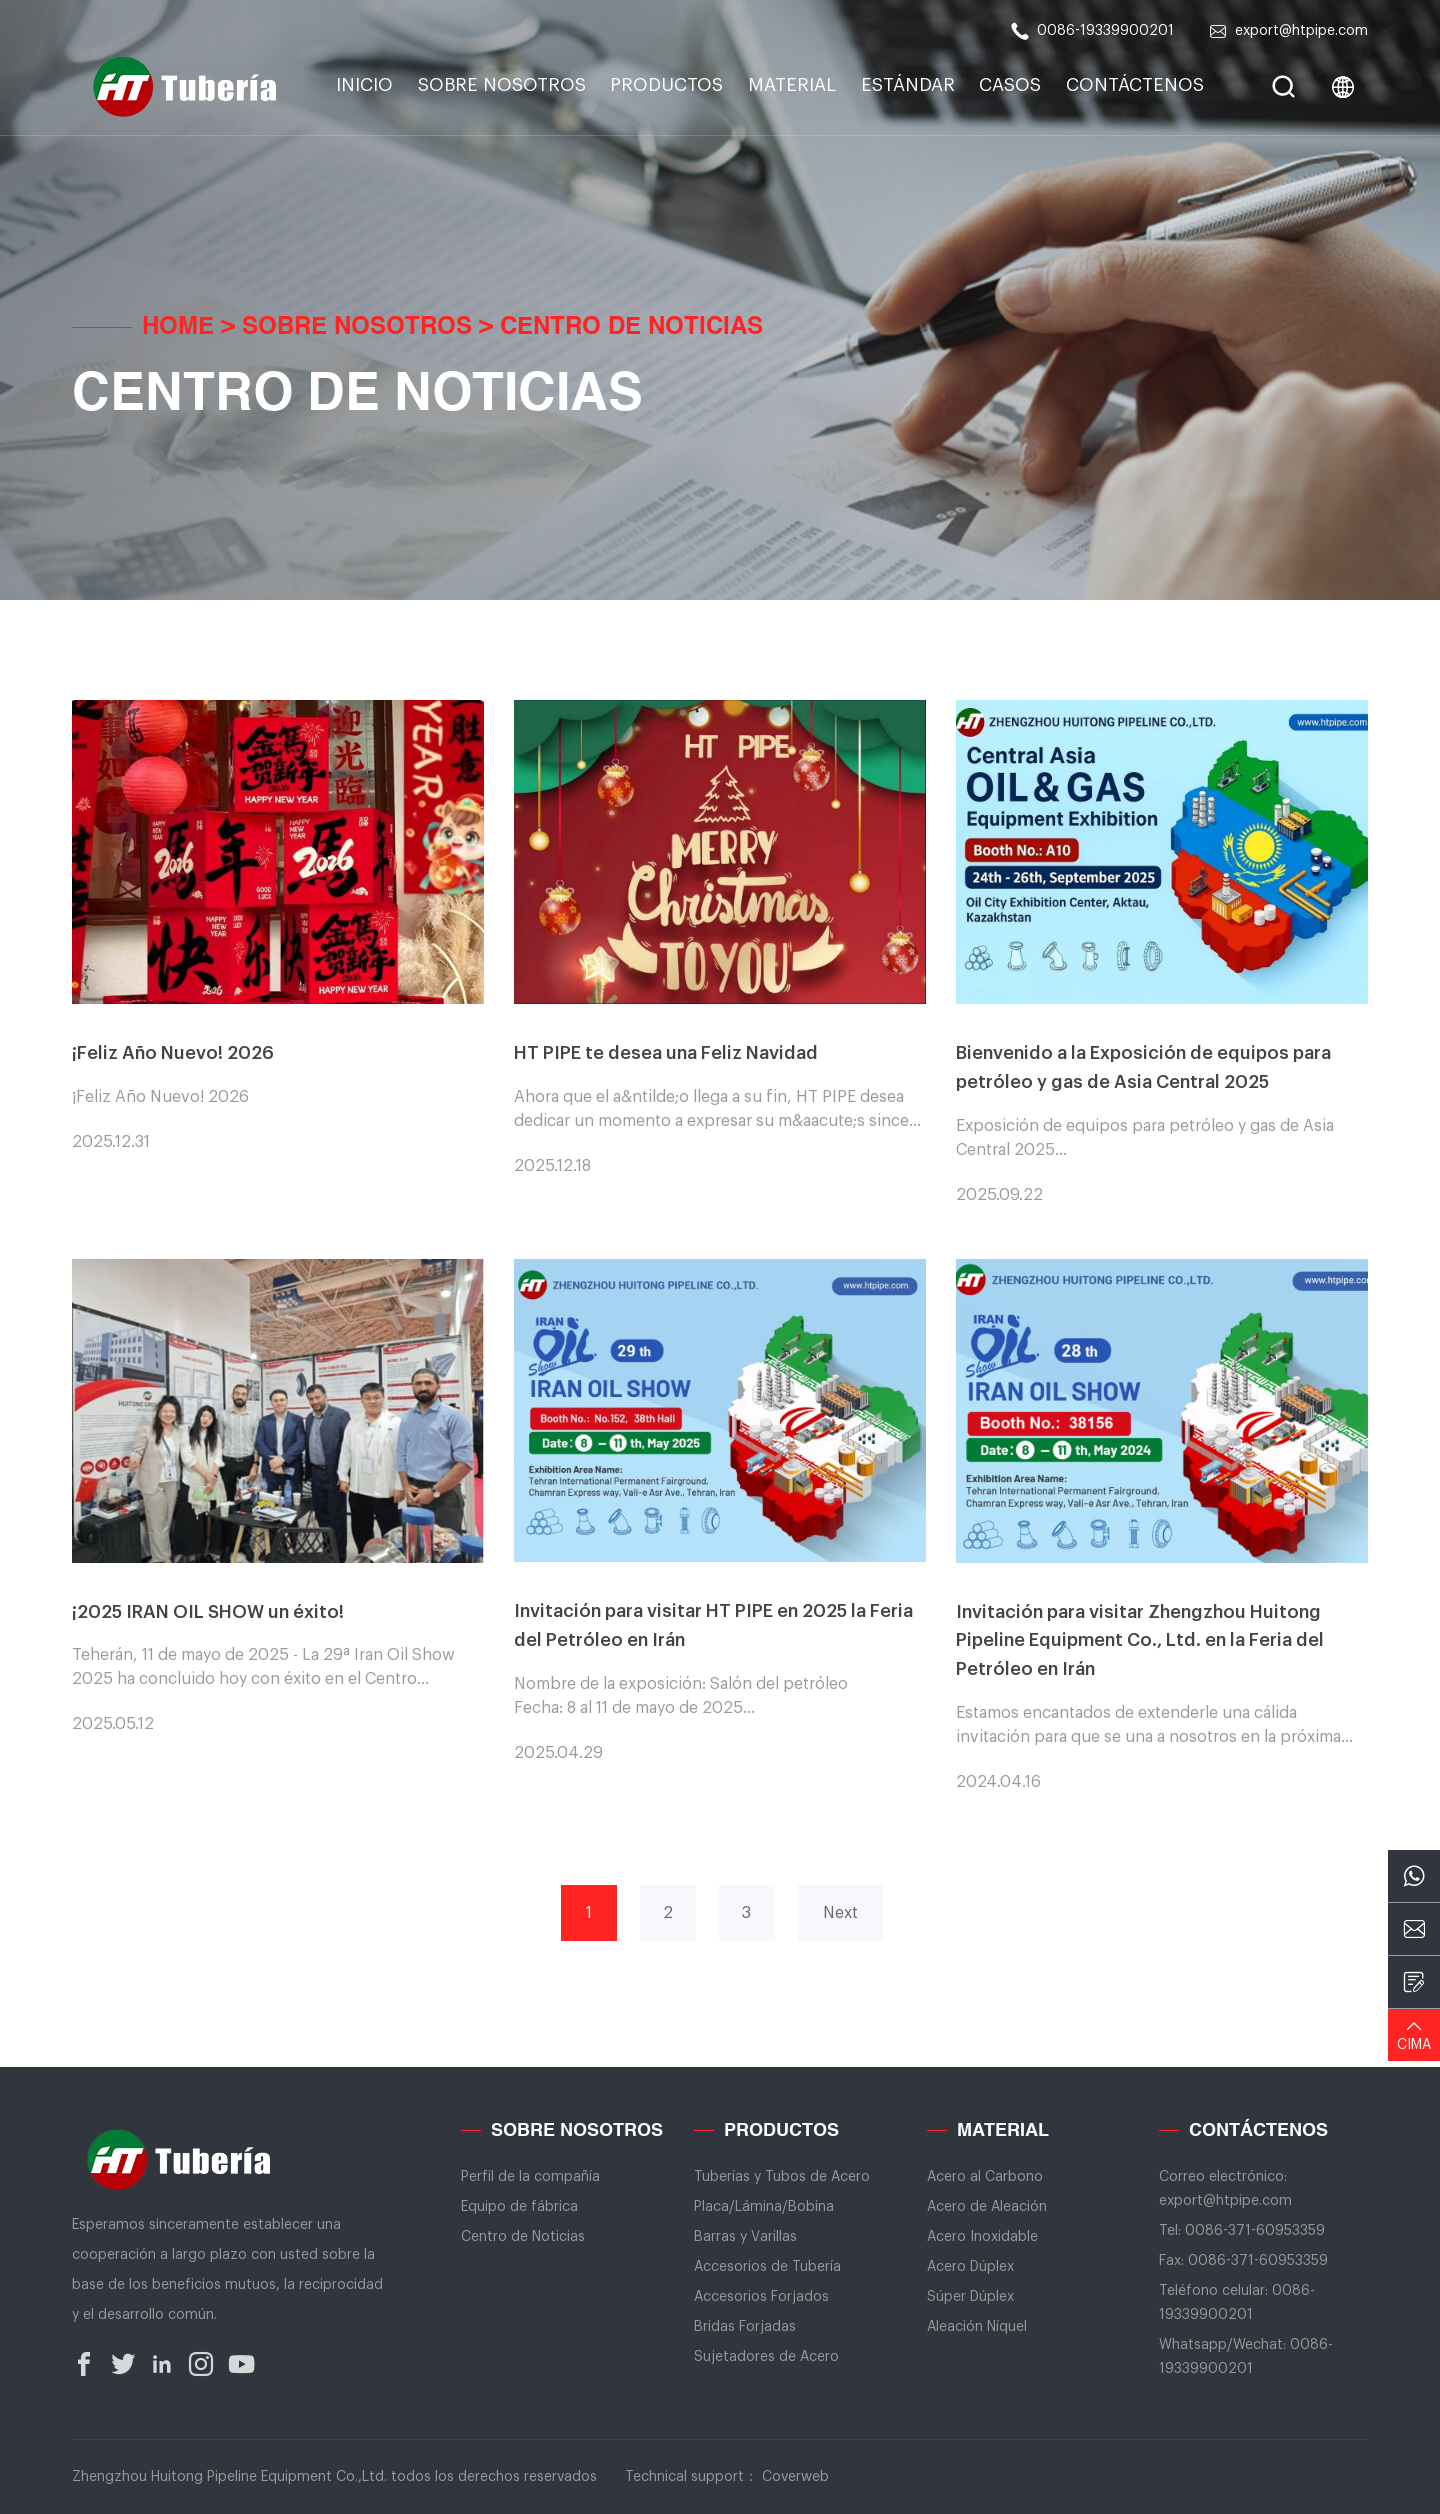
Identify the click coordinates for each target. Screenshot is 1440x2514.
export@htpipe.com (1288, 31)
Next (840, 1913)
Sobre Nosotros (502, 85)
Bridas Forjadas (745, 2327)
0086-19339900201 (1092, 31)
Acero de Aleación (987, 2207)
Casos (1010, 85)
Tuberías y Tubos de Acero (782, 2177)
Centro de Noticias (631, 328)
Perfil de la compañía (530, 2177)
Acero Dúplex (970, 2267)
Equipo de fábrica (519, 2207)
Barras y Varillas (745, 2237)
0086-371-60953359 (1255, 2231)
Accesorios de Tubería (767, 2267)
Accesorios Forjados (761, 2297)
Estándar (908, 85)
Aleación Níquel (977, 2327)
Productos (666, 85)
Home (178, 328)
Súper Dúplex (970, 2297)
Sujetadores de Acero (766, 2357)
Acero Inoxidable (982, 2237)
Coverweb (795, 2477)
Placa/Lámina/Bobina (764, 2207)
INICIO (364, 85)
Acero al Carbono (985, 2177)
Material (792, 85)
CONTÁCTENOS (1135, 85)
